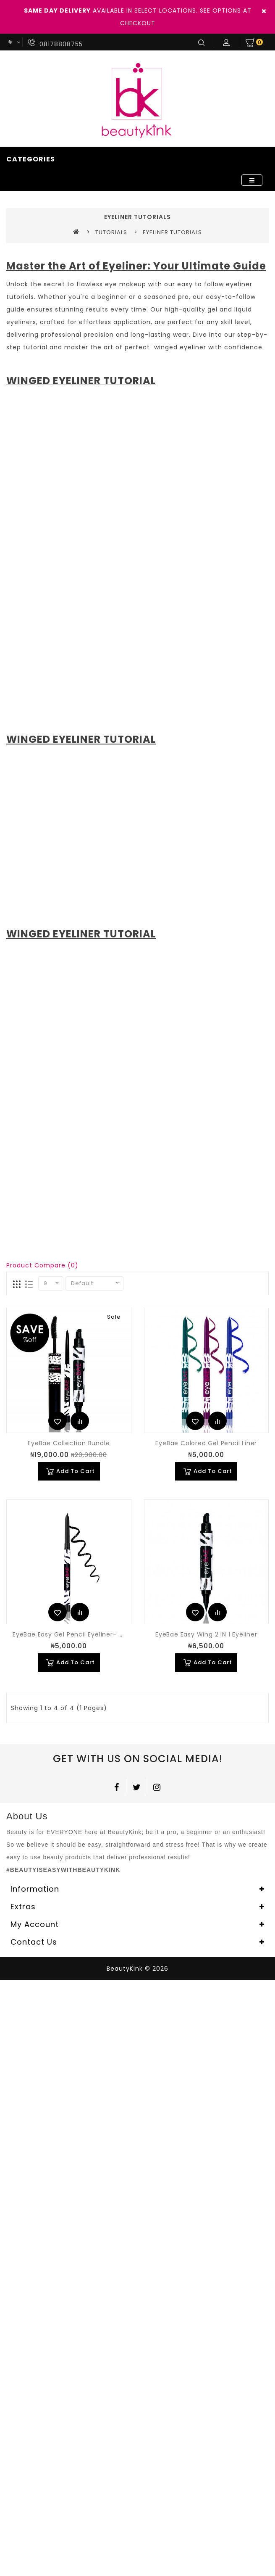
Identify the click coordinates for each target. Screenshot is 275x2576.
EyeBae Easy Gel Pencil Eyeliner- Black (74, 1634)
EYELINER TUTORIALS (172, 232)
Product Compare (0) (42, 1265)
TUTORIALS (111, 232)
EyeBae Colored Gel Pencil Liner (206, 1443)
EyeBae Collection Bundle (69, 1443)
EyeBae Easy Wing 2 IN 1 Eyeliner (206, 1634)
